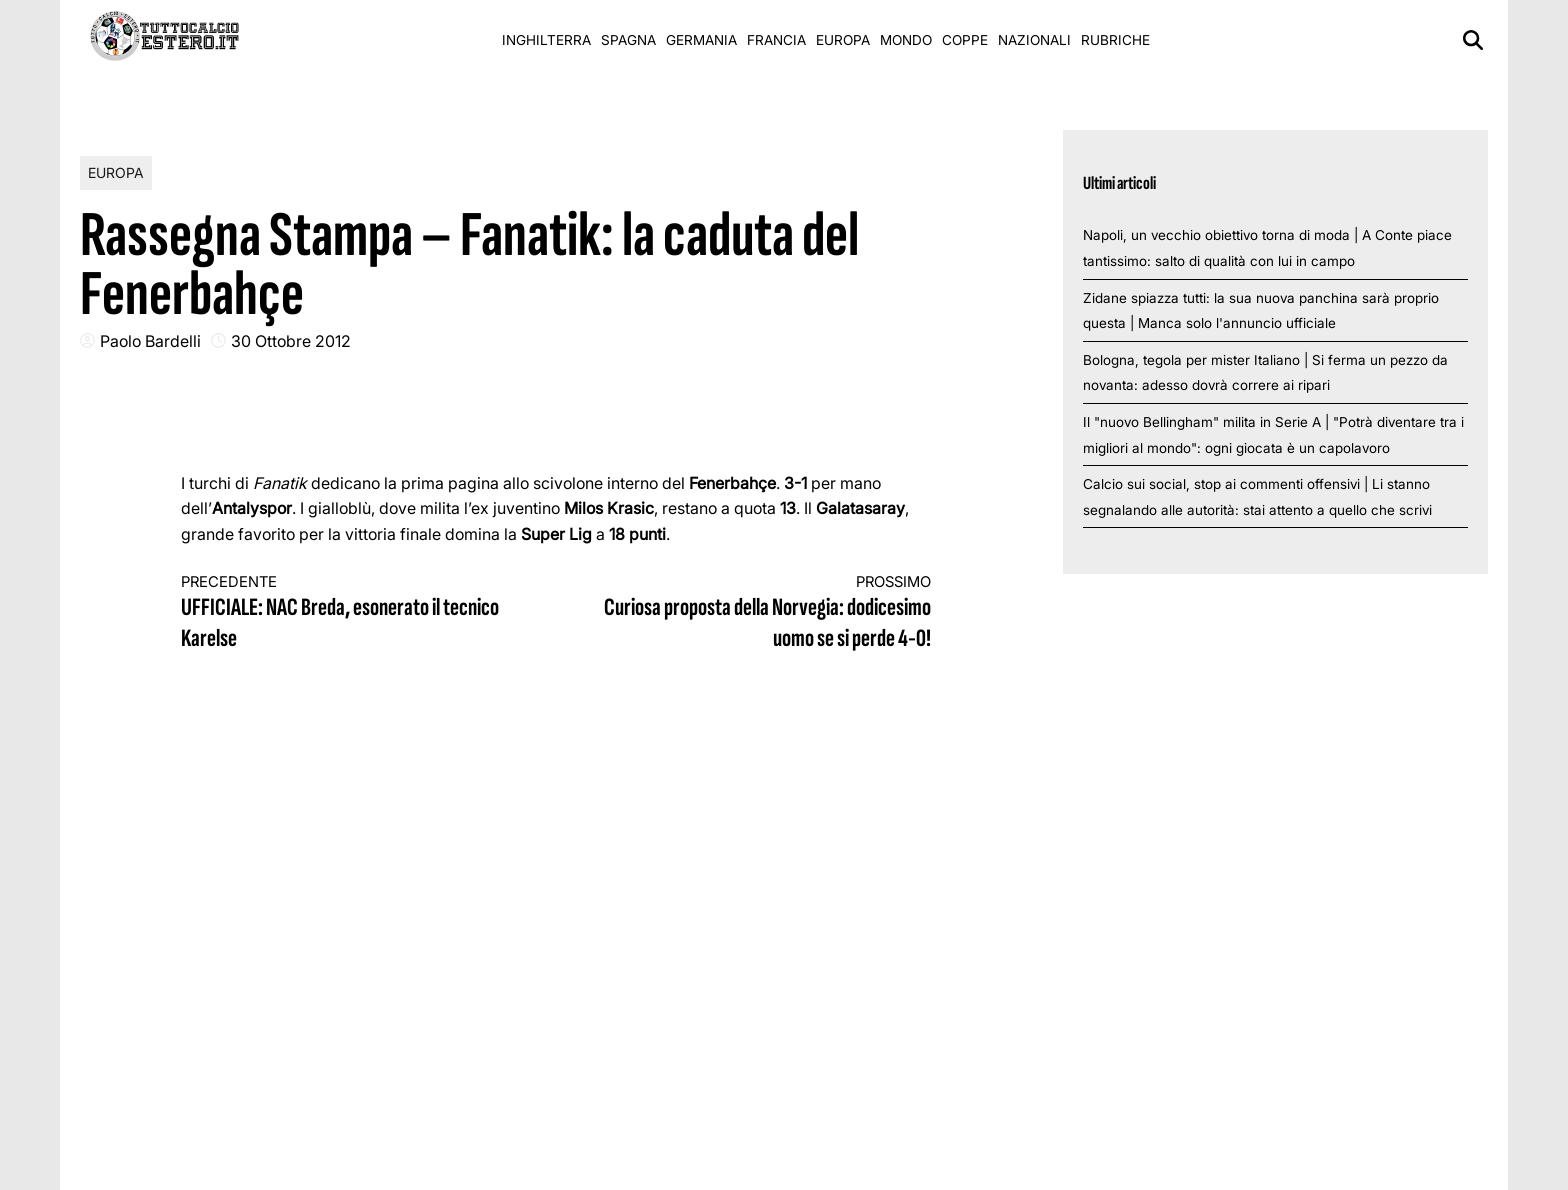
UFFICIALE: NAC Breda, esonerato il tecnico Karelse (350, 613)
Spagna (628, 40)
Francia (776, 40)
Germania (701, 40)
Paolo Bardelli (150, 341)
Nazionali (1034, 40)
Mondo (906, 40)
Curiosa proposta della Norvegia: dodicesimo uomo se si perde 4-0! (763, 613)
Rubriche (1115, 40)
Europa (843, 40)
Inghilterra (546, 40)
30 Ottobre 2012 (291, 341)
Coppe (965, 40)
